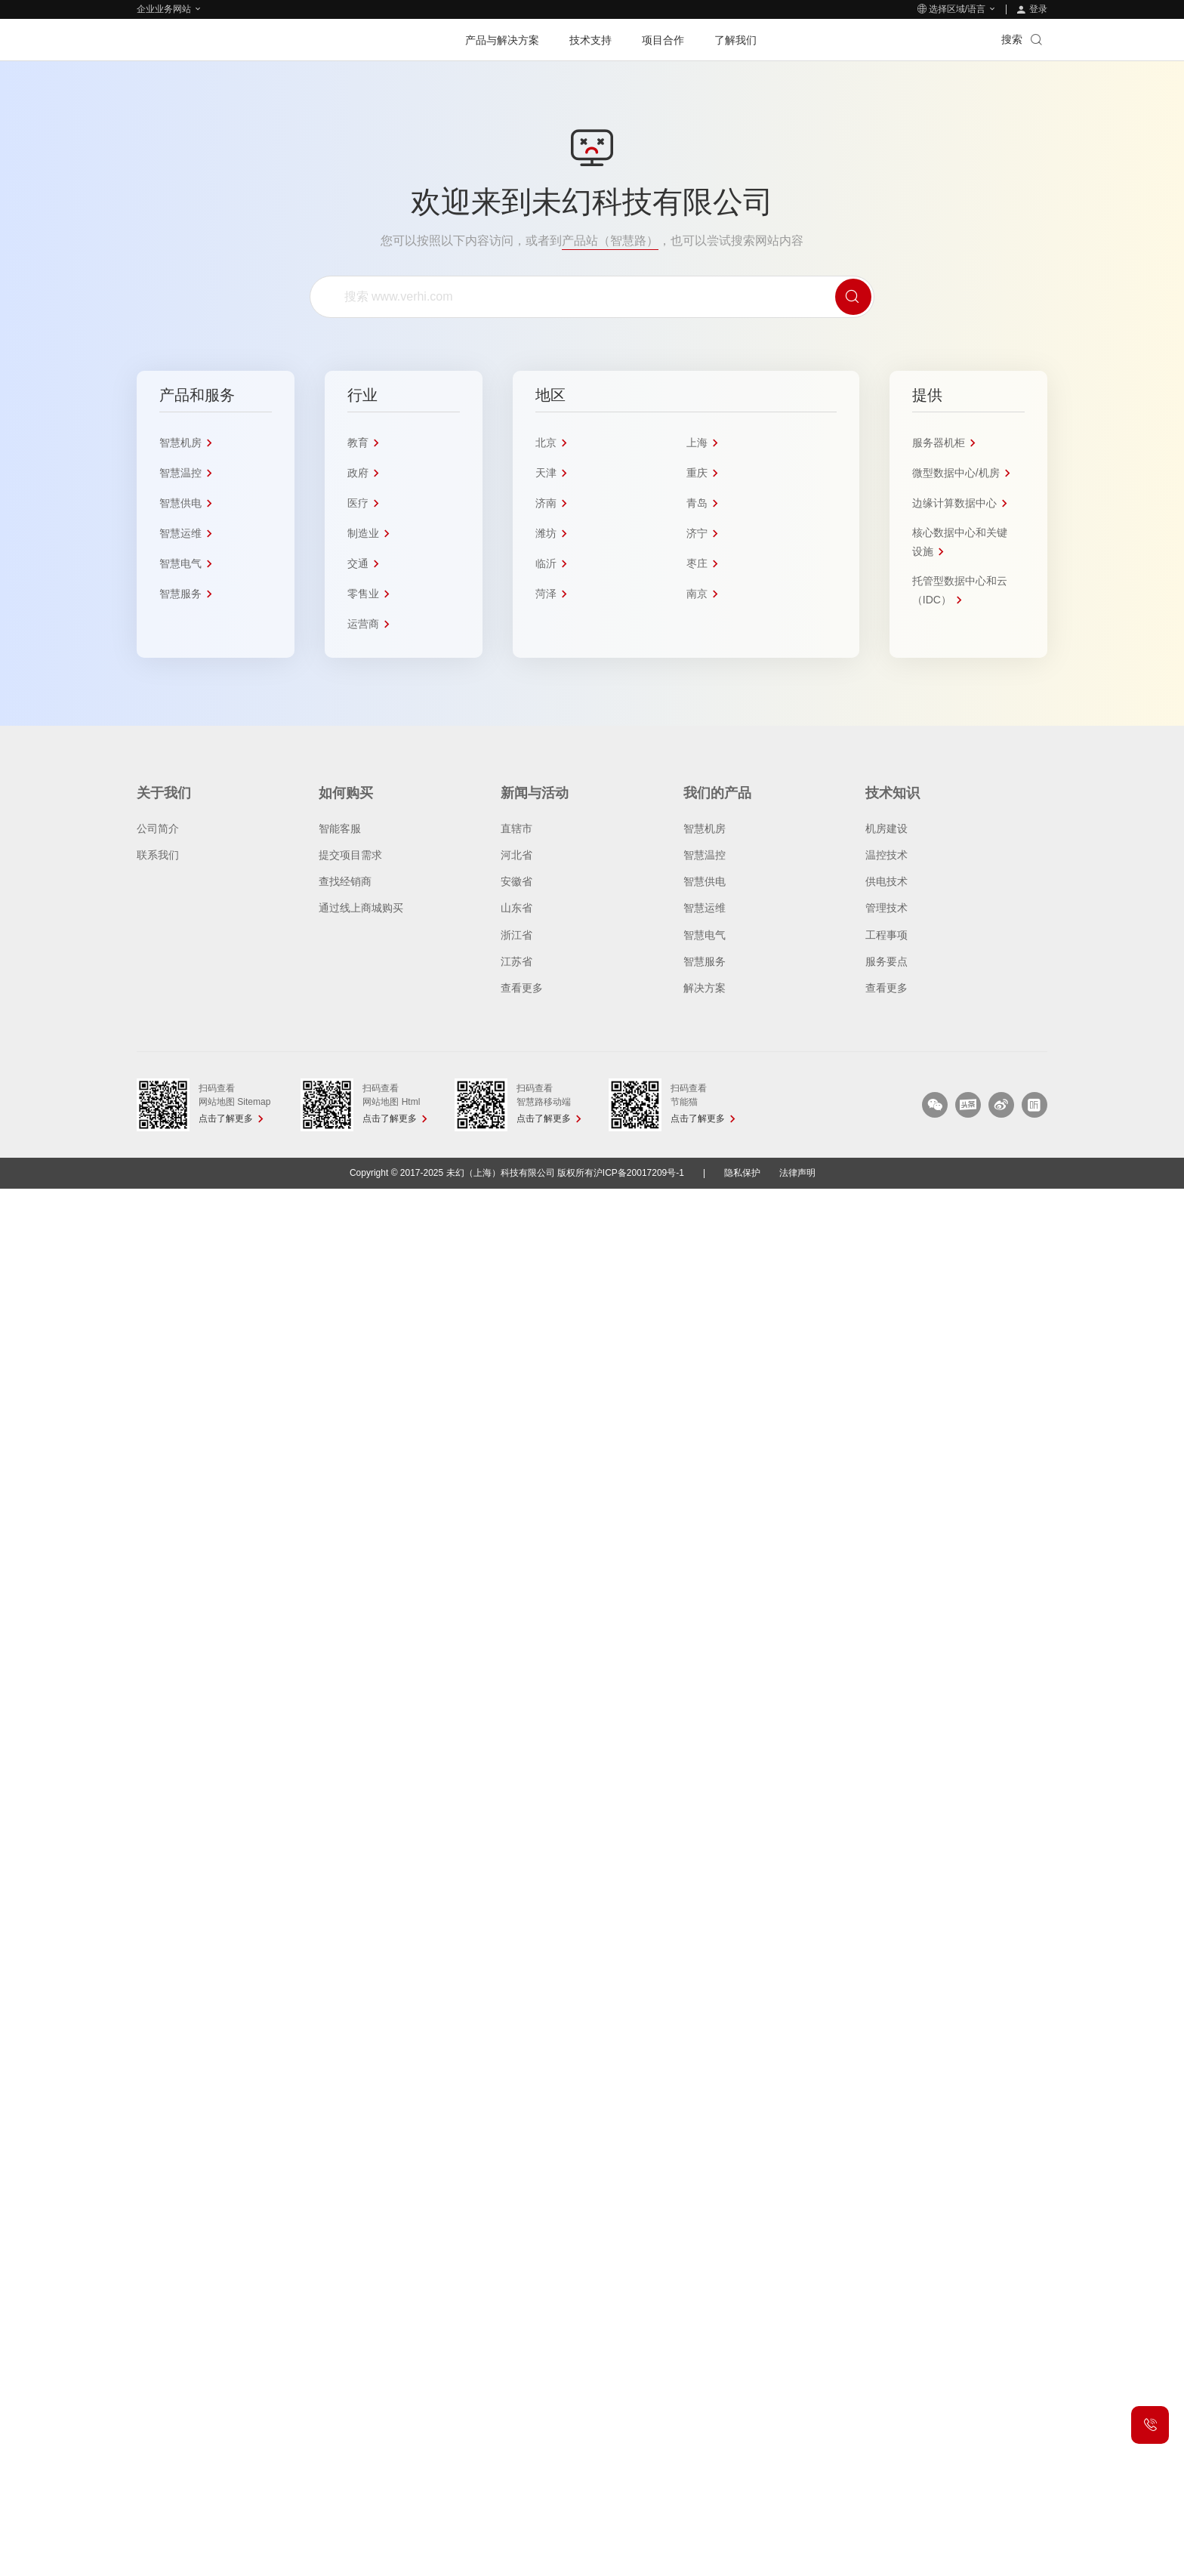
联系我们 (158, 854)
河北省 (516, 854)
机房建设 (886, 828)
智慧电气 (704, 934)
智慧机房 (704, 828)
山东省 (516, 908)
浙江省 (516, 934)
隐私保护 (742, 1172)
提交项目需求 (350, 854)
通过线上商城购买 (361, 908)
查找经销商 (345, 881)
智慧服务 (704, 961)
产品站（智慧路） (610, 240)
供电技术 (886, 881)
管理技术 (886, 908)
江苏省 (516, 961)
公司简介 (158, 828)
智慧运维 (704, 908)
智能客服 (340, 828)
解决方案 (704, 988)
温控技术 (886, 854)
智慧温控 (704, 854)
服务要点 (886, 961)
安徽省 (516, 881)
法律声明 (797, 1172)
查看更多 (522, 988)
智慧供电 (704, 881)
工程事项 (886, 934)
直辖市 (516, 828)
